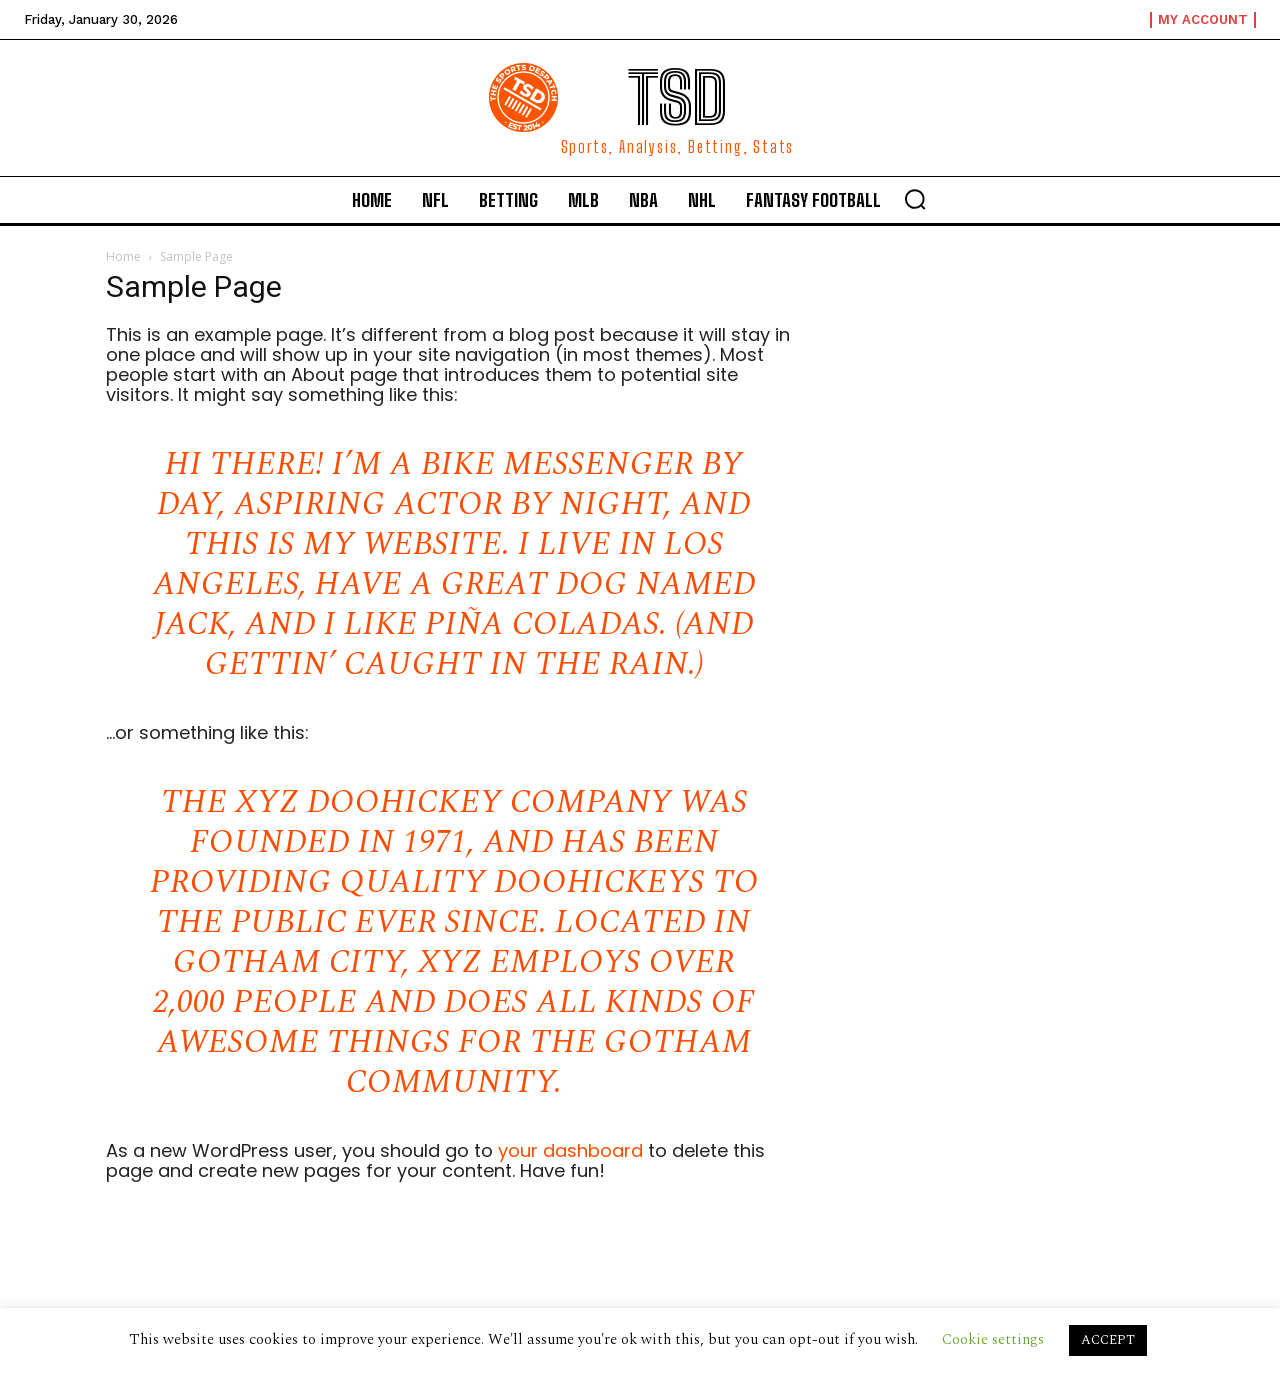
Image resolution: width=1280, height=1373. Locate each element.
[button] (915, 199)
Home (123, 256)
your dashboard (570, 1150)
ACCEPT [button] (1108, 1340)
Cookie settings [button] (993, 1339)
